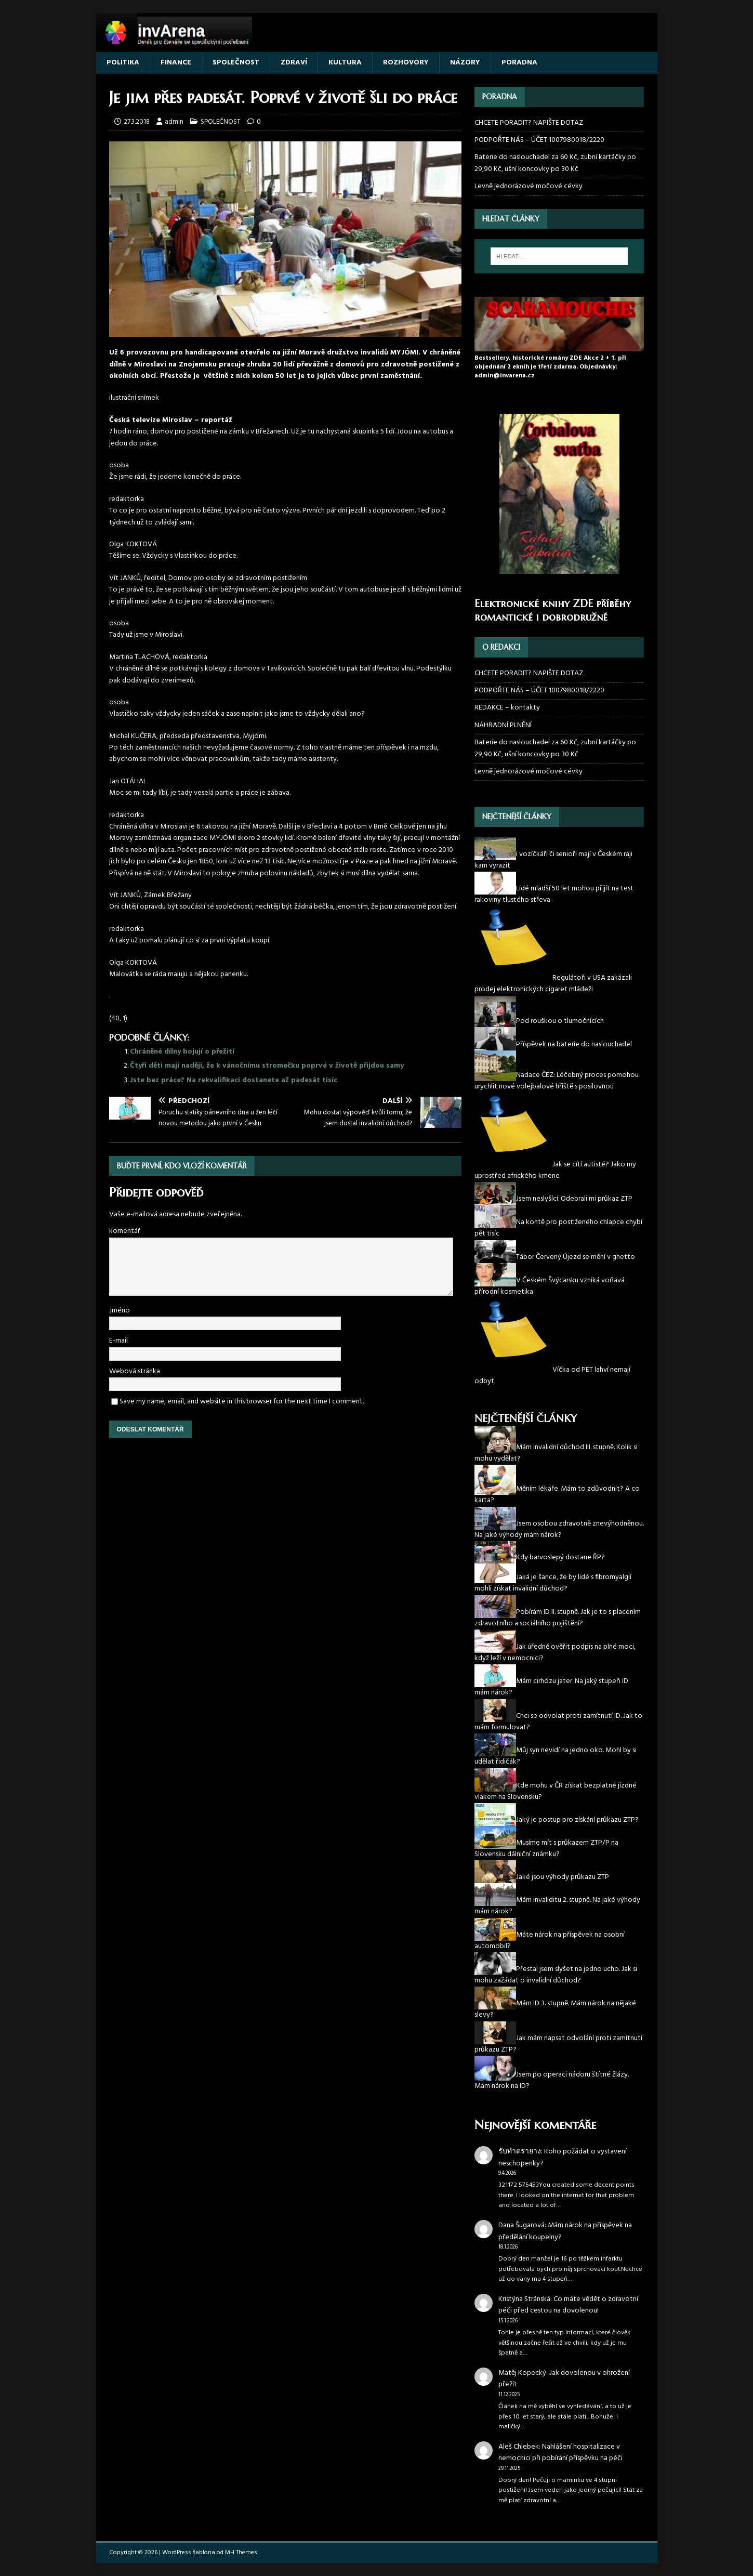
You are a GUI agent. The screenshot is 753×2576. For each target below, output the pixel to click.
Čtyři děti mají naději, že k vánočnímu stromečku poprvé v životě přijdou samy (267, 1066)
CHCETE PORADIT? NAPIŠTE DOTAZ (528, 123)
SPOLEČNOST (236, 63)
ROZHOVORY (406, 63)
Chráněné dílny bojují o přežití (182, 1052)
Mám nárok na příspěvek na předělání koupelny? (565, 2231)
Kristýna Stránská (524, 2299)
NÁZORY (465, 63)
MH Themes (241, 2552)
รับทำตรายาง (519, 2152)
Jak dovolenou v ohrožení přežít (564, 2378)
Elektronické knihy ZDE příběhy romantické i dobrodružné (552, 610)
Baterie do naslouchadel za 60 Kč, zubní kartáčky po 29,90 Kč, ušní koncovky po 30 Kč (555, 163)
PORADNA (519, 63)
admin (174, 121)
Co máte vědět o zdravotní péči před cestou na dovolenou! (568, 2305)
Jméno (119, 1311)
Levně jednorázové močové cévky (528, 186)
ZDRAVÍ (294, 63)
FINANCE (176, 63)
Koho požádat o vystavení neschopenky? (562, 2157)
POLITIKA (123, 63)
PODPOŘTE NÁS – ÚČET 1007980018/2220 (540, 140)
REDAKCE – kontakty (507, 708)
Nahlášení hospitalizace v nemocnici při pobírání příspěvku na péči (560, 2452)
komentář (124, 1231)
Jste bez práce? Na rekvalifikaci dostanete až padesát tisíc (233, 1080)
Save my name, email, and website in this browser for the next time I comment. (242, 1402)
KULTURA (345, 63)
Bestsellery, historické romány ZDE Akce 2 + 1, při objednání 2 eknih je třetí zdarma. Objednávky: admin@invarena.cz (550, 367)
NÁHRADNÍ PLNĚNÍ (503, 725)
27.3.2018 (137, 121)
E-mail (118, 1341)
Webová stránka (134, 1371)
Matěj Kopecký (522, 2373)
